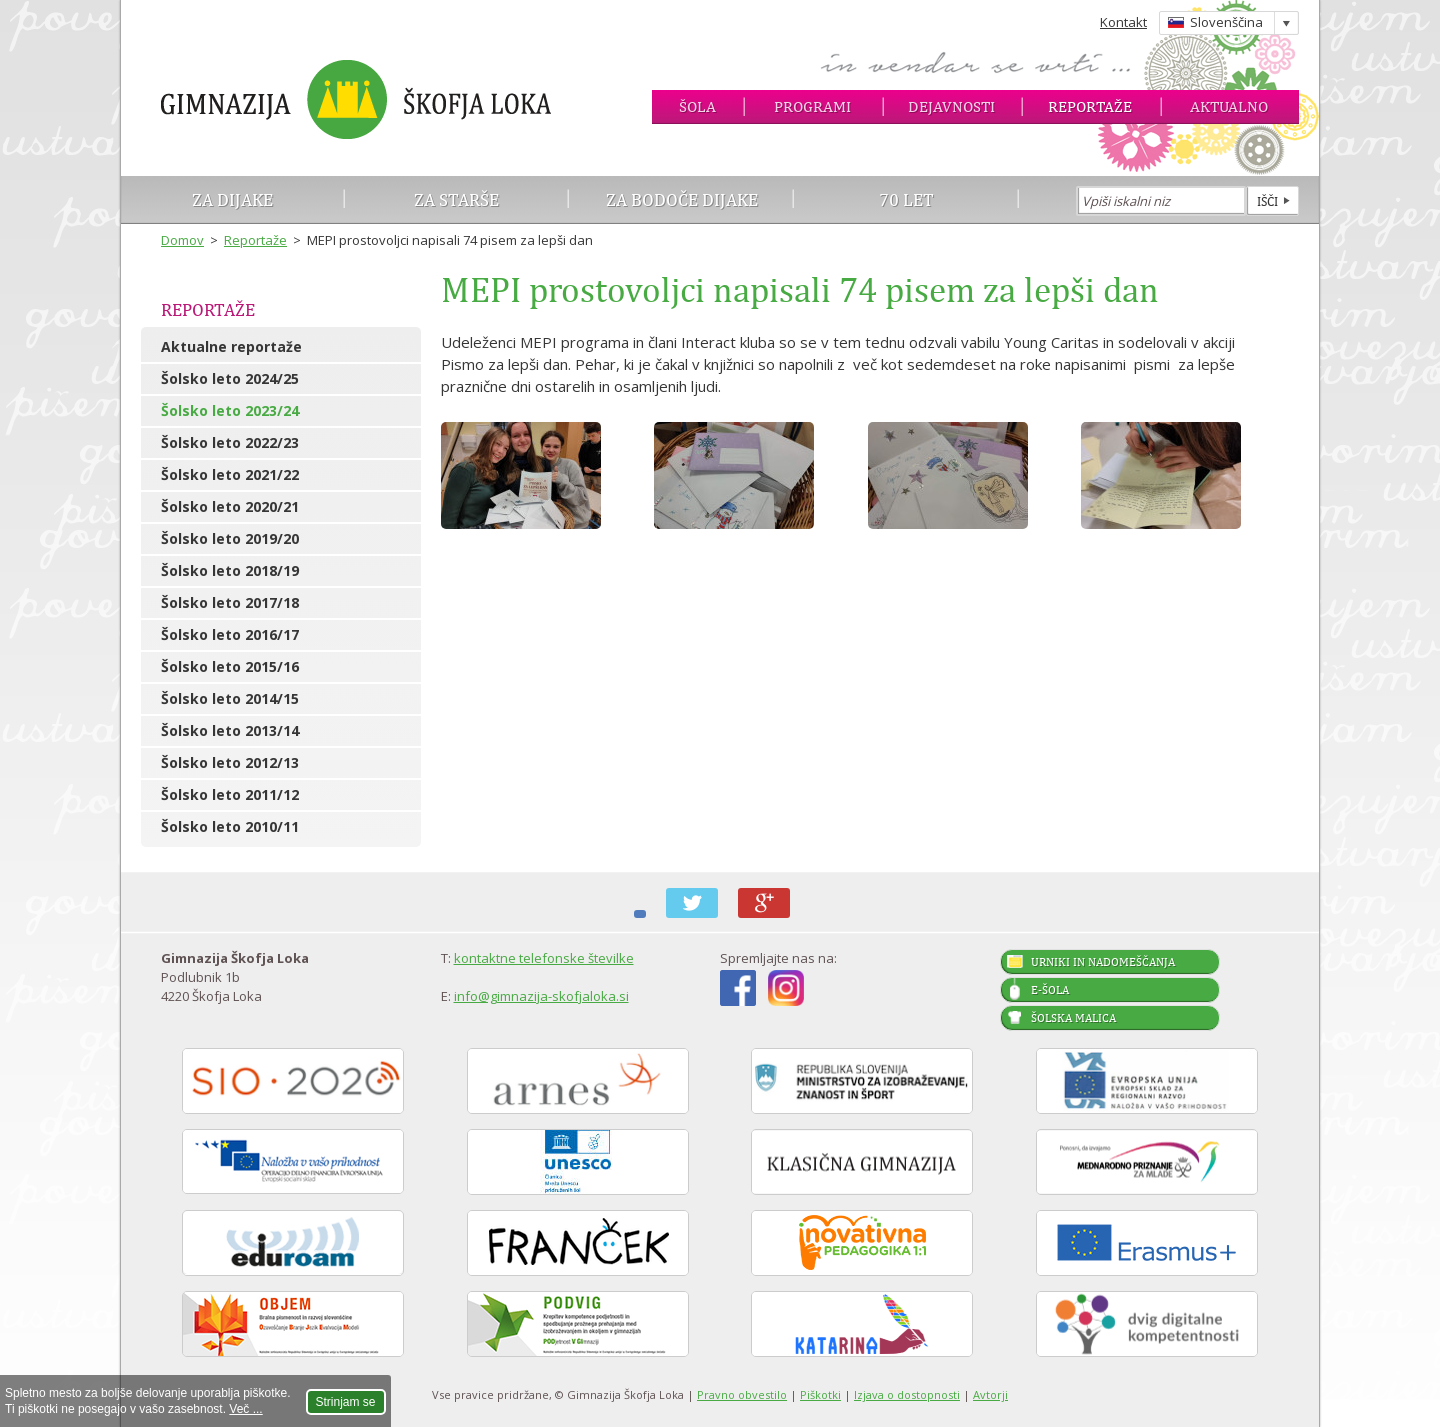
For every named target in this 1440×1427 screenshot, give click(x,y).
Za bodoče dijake (682, 199)
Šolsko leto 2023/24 (230, 410)
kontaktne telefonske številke (544, 958)
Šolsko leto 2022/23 (230, 442)
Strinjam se (346, 1402)
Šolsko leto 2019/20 (230, 538)
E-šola (1050, 990)
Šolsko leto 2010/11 (230, 826)
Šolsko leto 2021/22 (230, 474)
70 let (906, 199)
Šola (697, 106)
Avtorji (990, 1394)
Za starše (456, 199)
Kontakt (1123, 22)
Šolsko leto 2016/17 (230, 634)
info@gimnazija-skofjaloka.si (541, 996)
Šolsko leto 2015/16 (230, 666)
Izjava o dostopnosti (907, 1394)
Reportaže (1090, 106)
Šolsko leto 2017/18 (230, 602)
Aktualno (1229, 106)
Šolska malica (1073, 1018)
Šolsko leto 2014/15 (230, 698)
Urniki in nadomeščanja (1103, 962)
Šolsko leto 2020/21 (230, 506)
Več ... (245, 1409)
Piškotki (820, 1394)
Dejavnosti (951, 106)
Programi (812, 106)
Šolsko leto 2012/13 (230, 762)
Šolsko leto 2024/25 (230, 378)
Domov (182, 240)
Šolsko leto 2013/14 (230, 730)
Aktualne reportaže (231, 346)
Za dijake (232, 199)
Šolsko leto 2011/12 (230, 794)
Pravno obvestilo (742, 1394)
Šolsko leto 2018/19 (230, 570)
